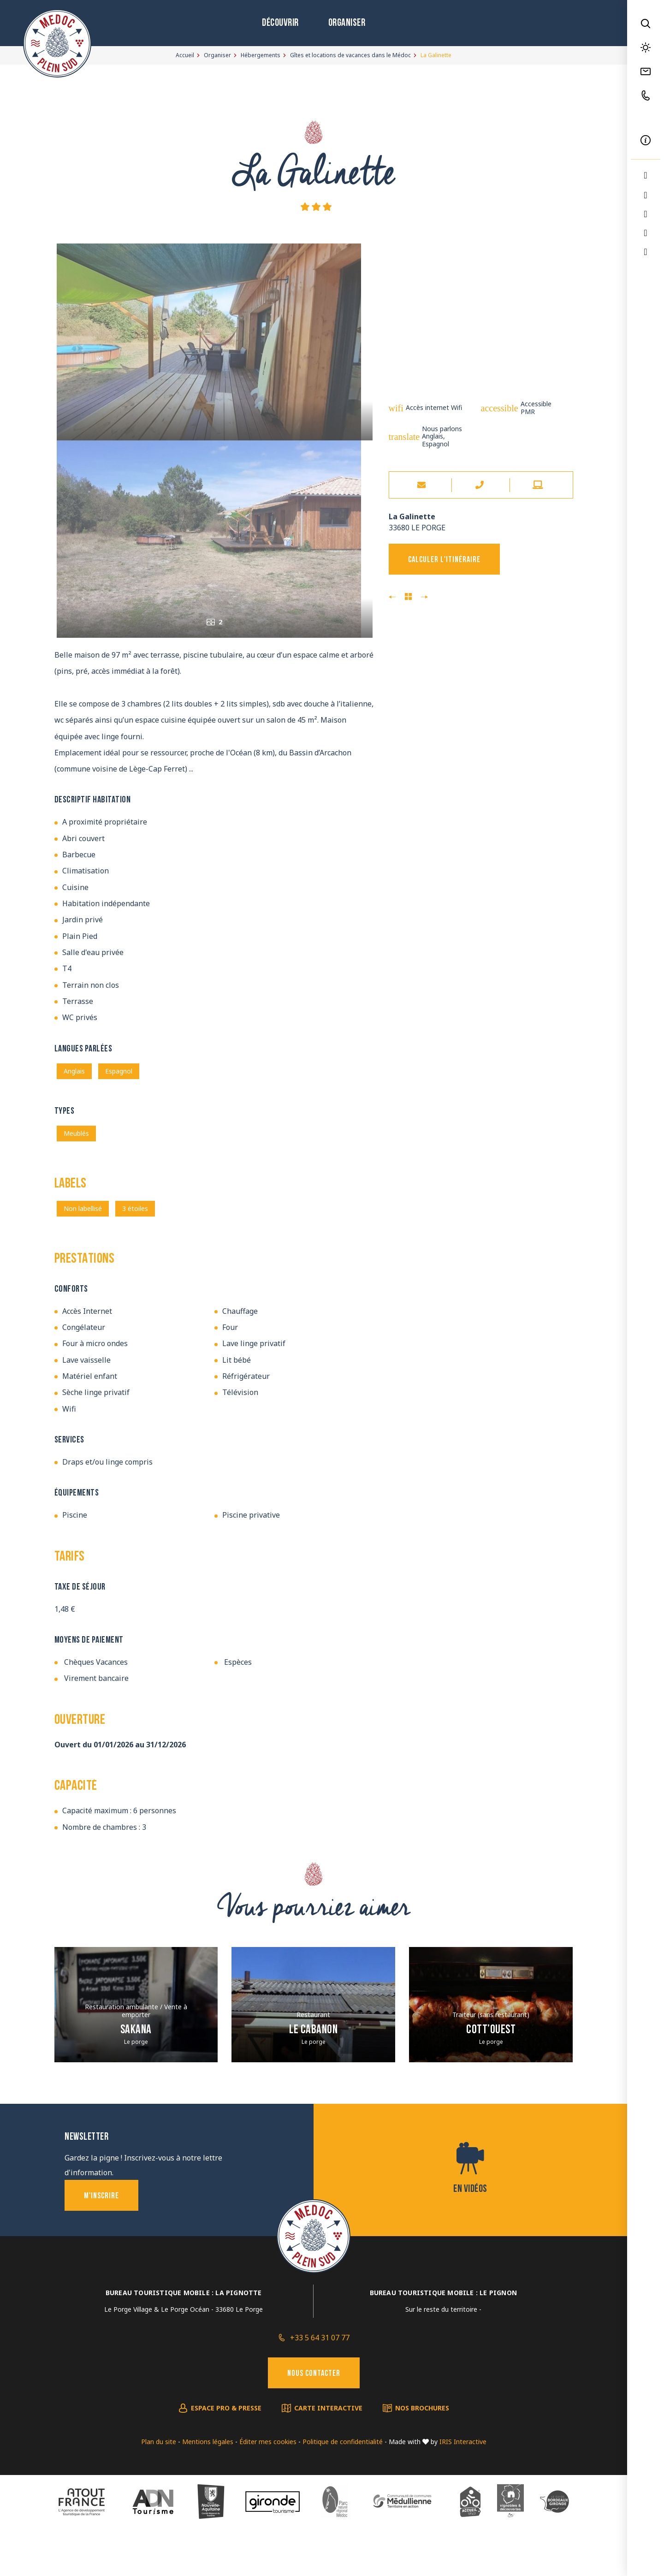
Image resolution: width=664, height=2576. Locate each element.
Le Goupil (424, 597)
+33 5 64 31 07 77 (320, 2379)
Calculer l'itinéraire (444, 560)
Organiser (347, 23)
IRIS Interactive (462, 2483)
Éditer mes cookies (267, 2483)
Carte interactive (328, 2449)
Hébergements (260, 55)
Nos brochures (422, 2449)
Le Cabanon (313, 2072)
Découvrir (280, 23)
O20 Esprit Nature (392, 597)
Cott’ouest (491, 2072)
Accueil (185, 55)
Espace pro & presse (226, 2449)
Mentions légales (207, 2483)
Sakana (136, 2072)
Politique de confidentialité (342, 2483)
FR (645, 117)
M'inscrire (101, 2237)
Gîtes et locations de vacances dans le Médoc (350, 55)
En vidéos (470, 2231)
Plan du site (158, 2483)
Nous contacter (313, 2415)
